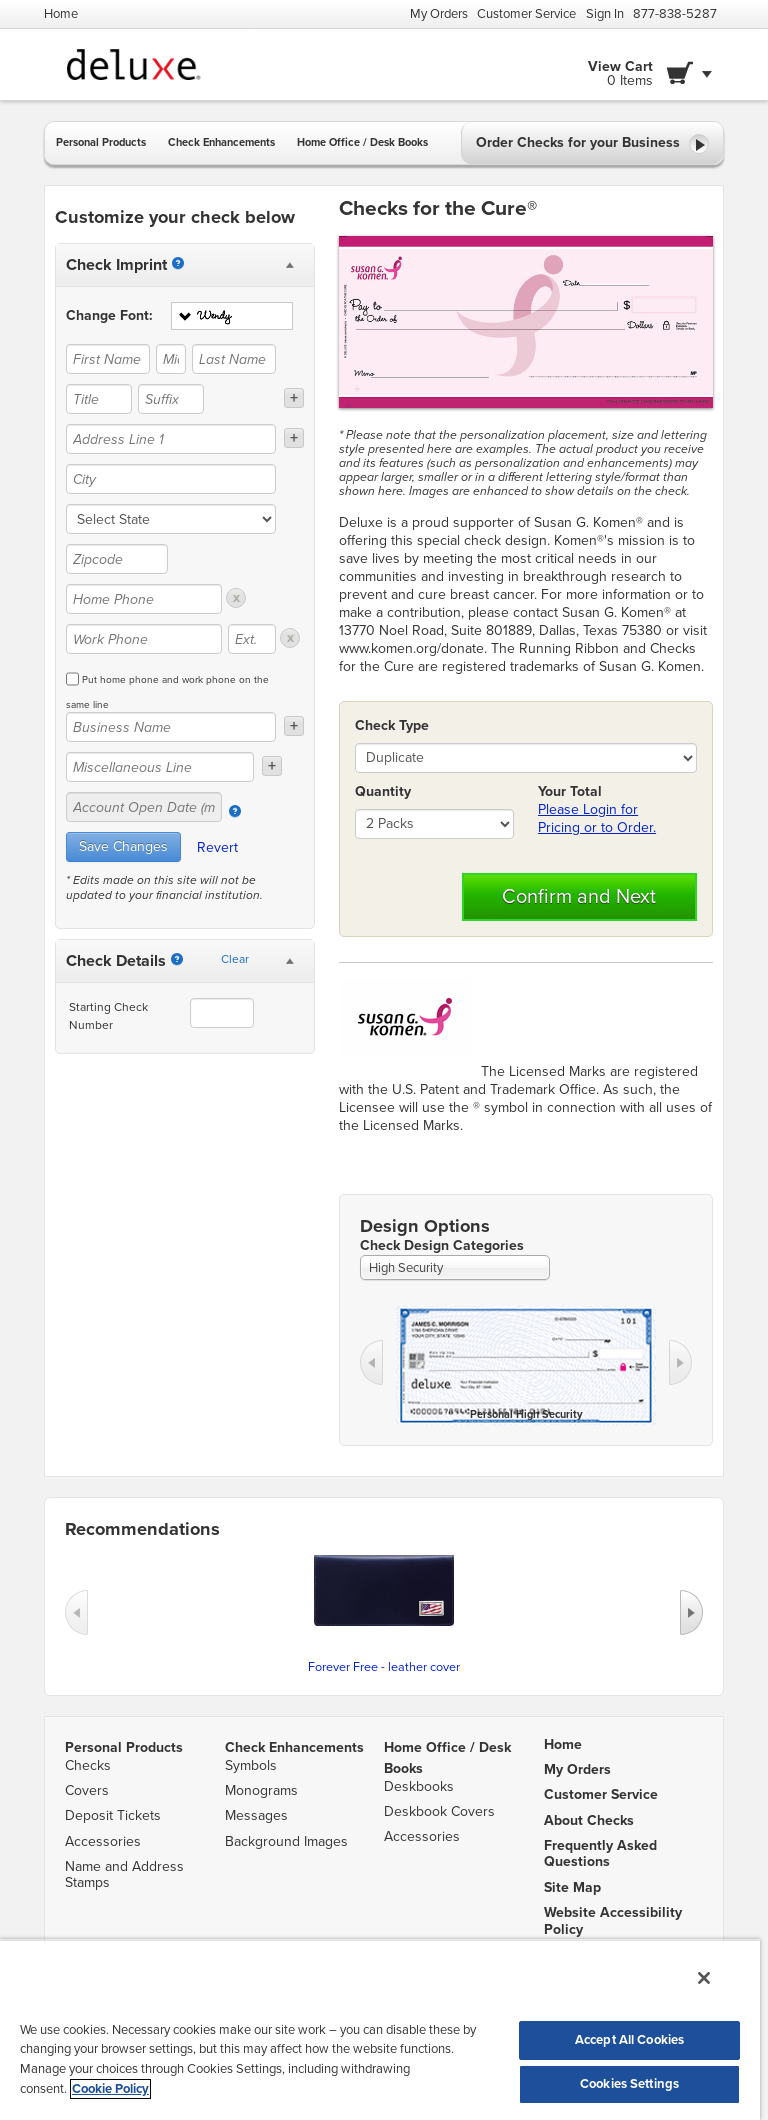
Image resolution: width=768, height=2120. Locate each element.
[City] (171, 479)
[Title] (99, 399)
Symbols (251, 1765)
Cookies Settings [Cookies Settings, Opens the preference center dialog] (629, 2084)
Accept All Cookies (629, 2040)
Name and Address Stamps (124, 1875)
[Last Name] (234, 359)
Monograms (261, 1790)
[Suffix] (171, 399)
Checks (88, 1765)
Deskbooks (419, 1786)
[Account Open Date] (235, 811)
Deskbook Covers (439, 1811)
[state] (171, 519)
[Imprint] (178, 263)
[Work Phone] (144, 639)
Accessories (103, 1841)
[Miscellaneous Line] (160, 767)
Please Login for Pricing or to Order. (597, 818)
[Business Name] (171, 727)
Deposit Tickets (113, 1815)
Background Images (286, 1841)
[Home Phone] (144, 599)
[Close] (704, 1978)
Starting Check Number (108, 1016)
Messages (256, 1815)
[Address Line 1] (171, 439)
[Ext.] (252, 639)
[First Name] (108, 359)
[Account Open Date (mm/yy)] (144, 807)
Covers (87, 1790)
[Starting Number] (177, 959)
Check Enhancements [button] (221, 142)
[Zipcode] (117, 559)
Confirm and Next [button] (579, 897)
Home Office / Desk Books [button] (362, 142)
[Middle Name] (171, 359)
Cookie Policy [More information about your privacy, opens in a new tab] (110, 2089)
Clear (235, 959)
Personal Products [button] (101, 142)
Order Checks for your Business (592, 144)
